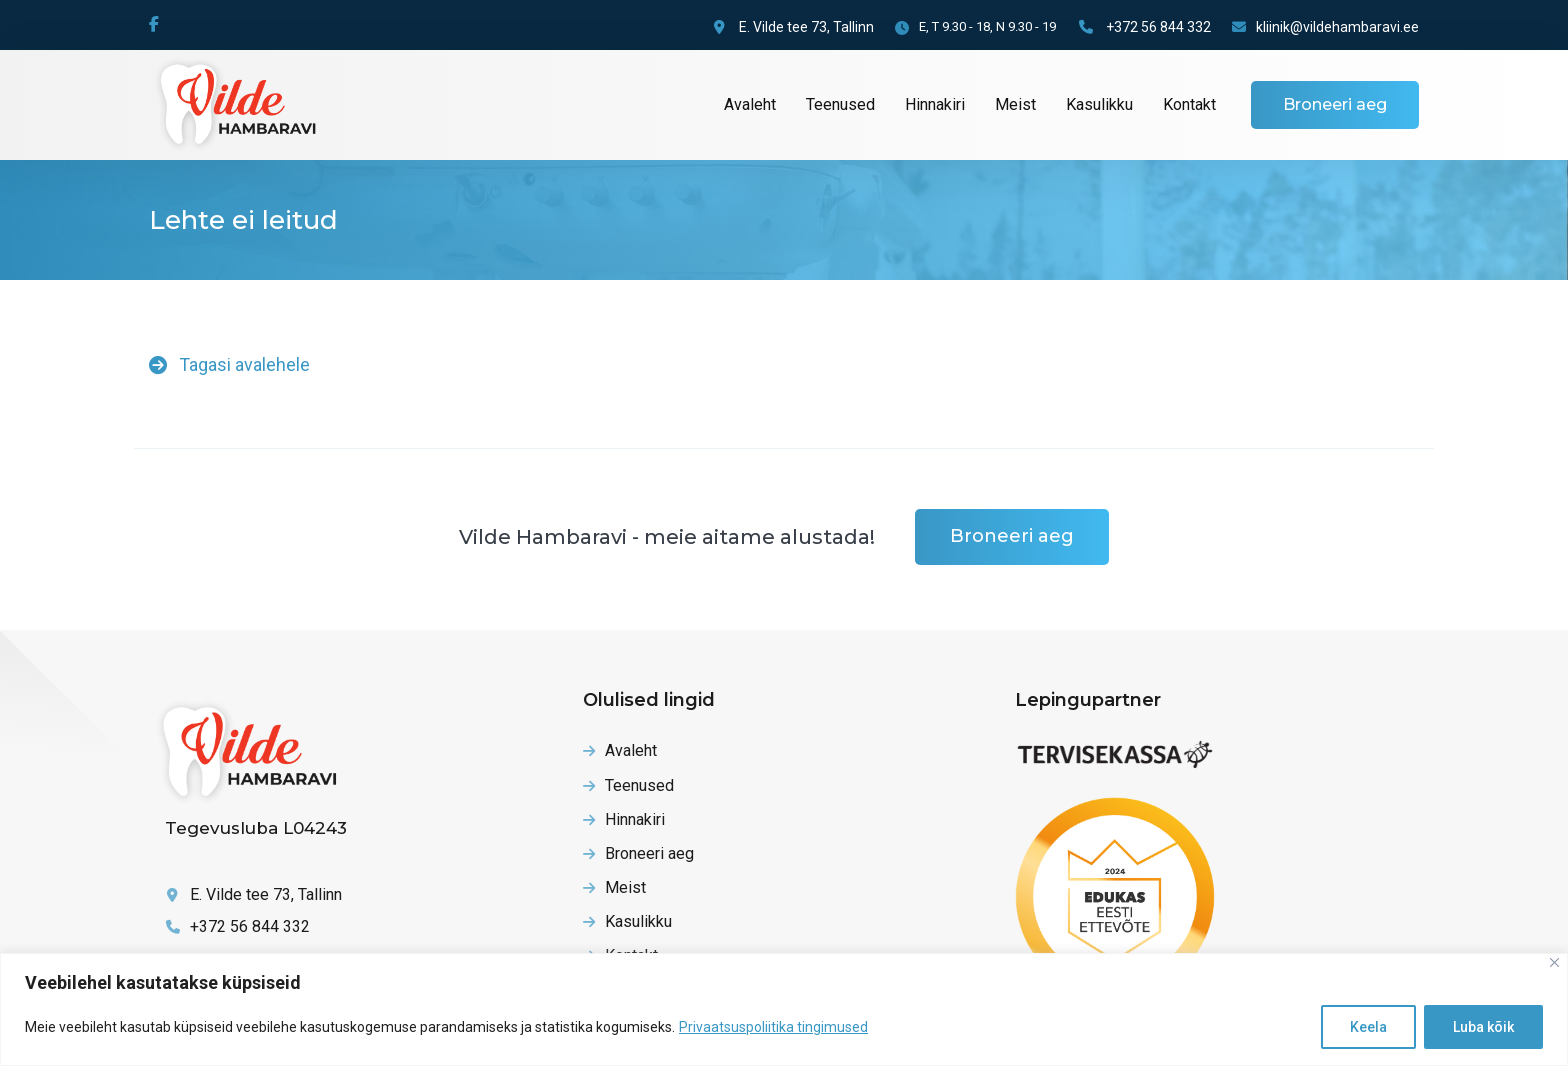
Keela (1368, 1027)
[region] (784, 1009)
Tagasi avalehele (229, 364)
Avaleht (750, 104)
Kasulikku (1099, 104)
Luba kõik (1483, 1027)
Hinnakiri (935, 104)
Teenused (840, 104)
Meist (1015, 104)
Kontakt (1189, 104)
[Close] (1554, 962)
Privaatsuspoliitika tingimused (773, 1027)
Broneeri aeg (1335, 104)
